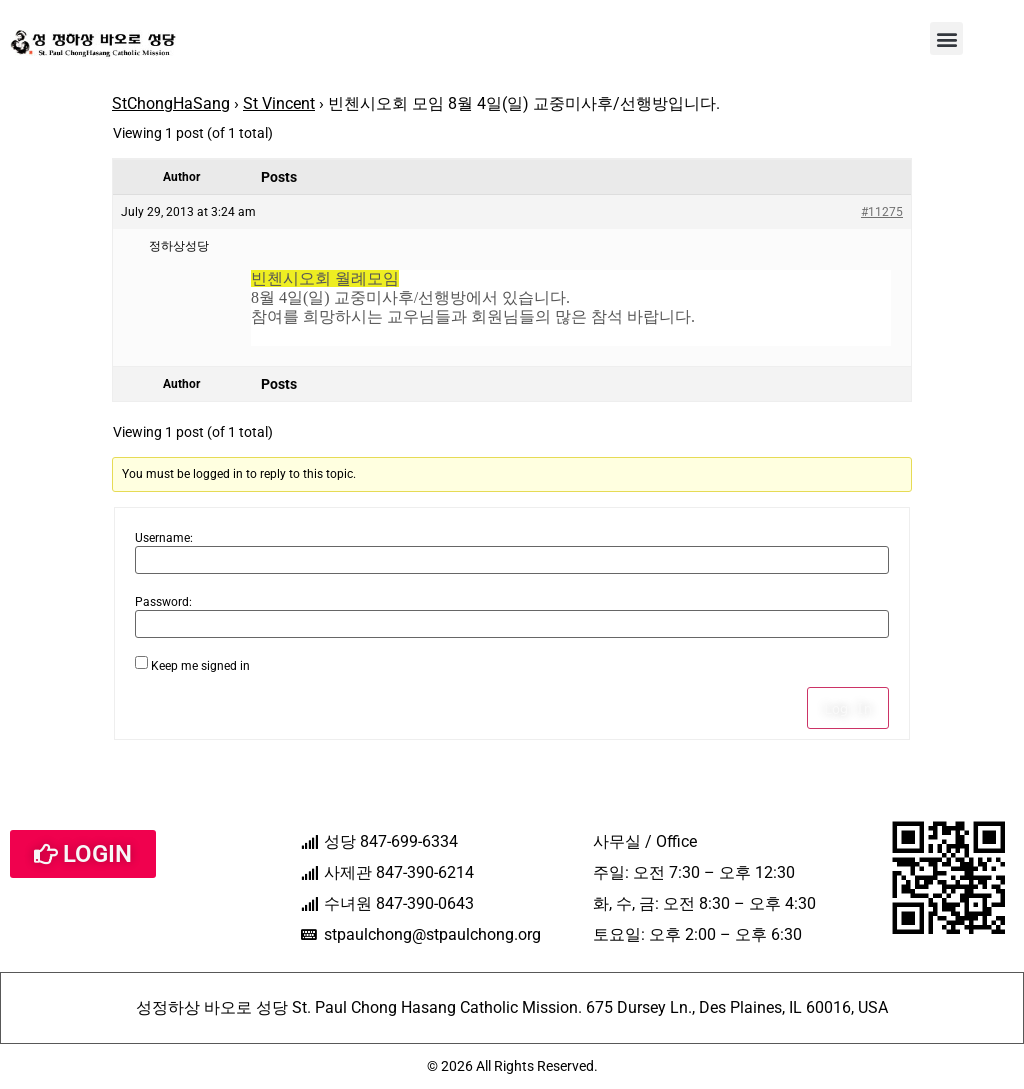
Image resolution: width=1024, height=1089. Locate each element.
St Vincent (279, 103)
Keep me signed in (200, 666)
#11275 (882, 212)
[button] (946, 38)
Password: (163, 602)
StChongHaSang (171, 103)
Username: (164, 538)
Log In (848, 708)
